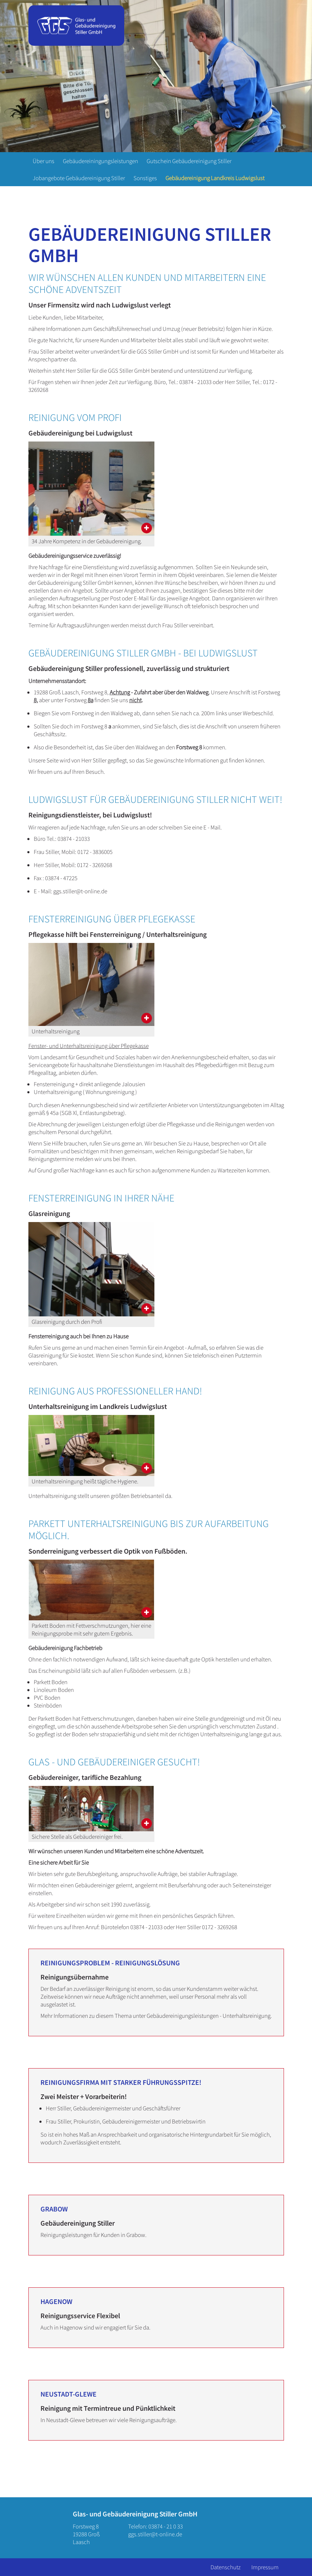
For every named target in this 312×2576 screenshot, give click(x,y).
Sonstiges (145, 178)
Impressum (265, 2567)
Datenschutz (225, 2567)
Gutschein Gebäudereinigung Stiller (189, 161)
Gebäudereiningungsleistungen (100, 161)
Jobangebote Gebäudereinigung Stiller (79, 178)
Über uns (43, 161)
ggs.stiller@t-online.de (155, 2534)
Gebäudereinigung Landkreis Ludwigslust (214, 178)
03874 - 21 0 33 (165, 2526)
